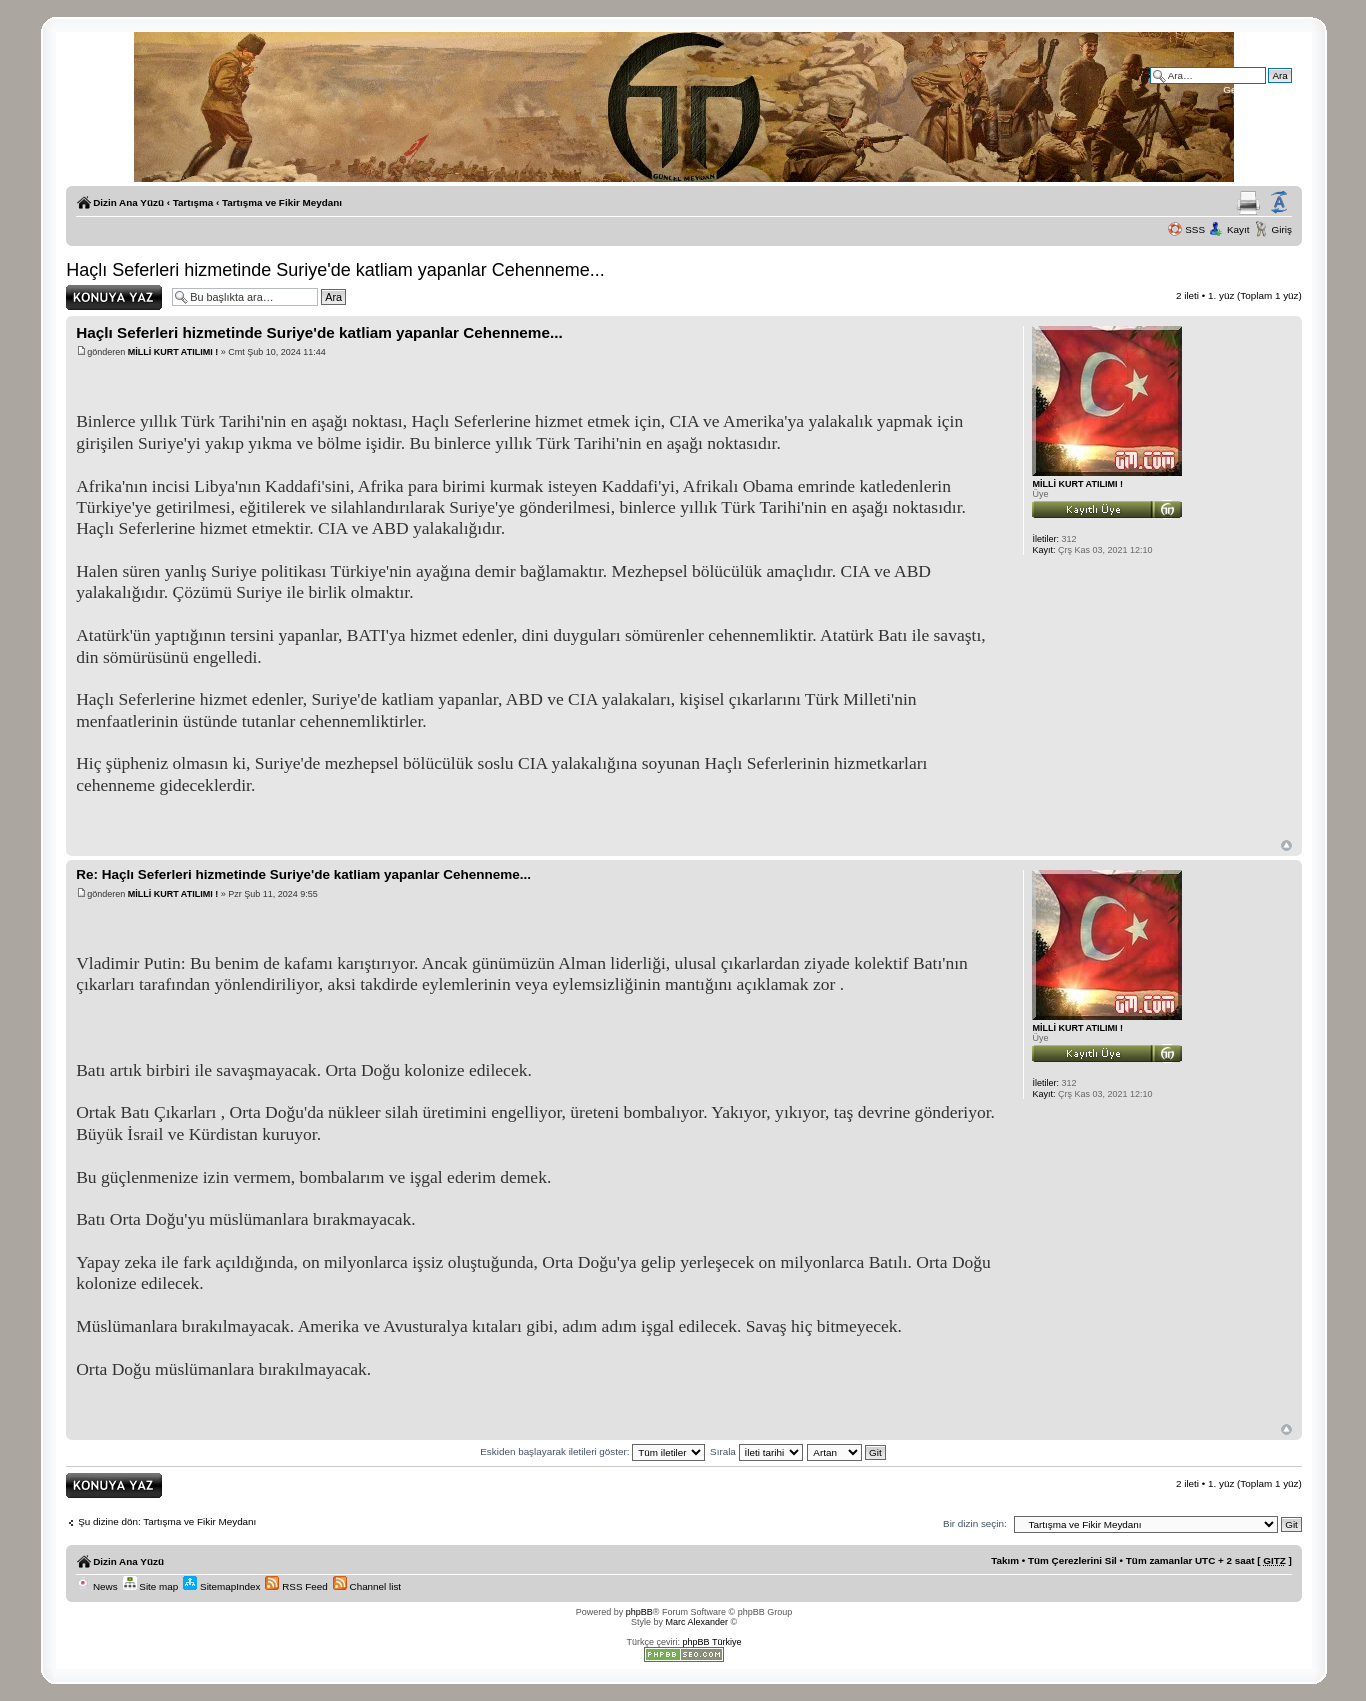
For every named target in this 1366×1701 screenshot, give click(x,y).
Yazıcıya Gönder (1248, 203)
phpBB (639, 1612)
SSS (1195, 229)
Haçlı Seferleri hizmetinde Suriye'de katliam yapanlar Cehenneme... (335, 270)
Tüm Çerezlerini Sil (1072, 1560)
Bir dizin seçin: (975, 1523)
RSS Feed (296, 1586)
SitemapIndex (221, 1586)
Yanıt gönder (114, 297)
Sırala (756, 1451)
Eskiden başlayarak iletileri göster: (592, 1451)
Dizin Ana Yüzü (128, 202)
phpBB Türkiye (712, 1642)
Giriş (1282, 229)
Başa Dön (1286, 845)
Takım (1005, 1560)
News (96, 1586)
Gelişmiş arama (1257, 89)
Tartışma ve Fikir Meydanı (282, 202)
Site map (151, 1586)
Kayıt (1238, 229)
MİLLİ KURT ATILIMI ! (173, 352)
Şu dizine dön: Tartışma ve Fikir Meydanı (167, 1521)
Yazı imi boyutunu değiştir (1279, 203)
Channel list (367, 1586)
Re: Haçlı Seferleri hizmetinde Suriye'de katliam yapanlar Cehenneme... (303, 874)
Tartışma (193, 202)
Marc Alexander (696, 1622)
